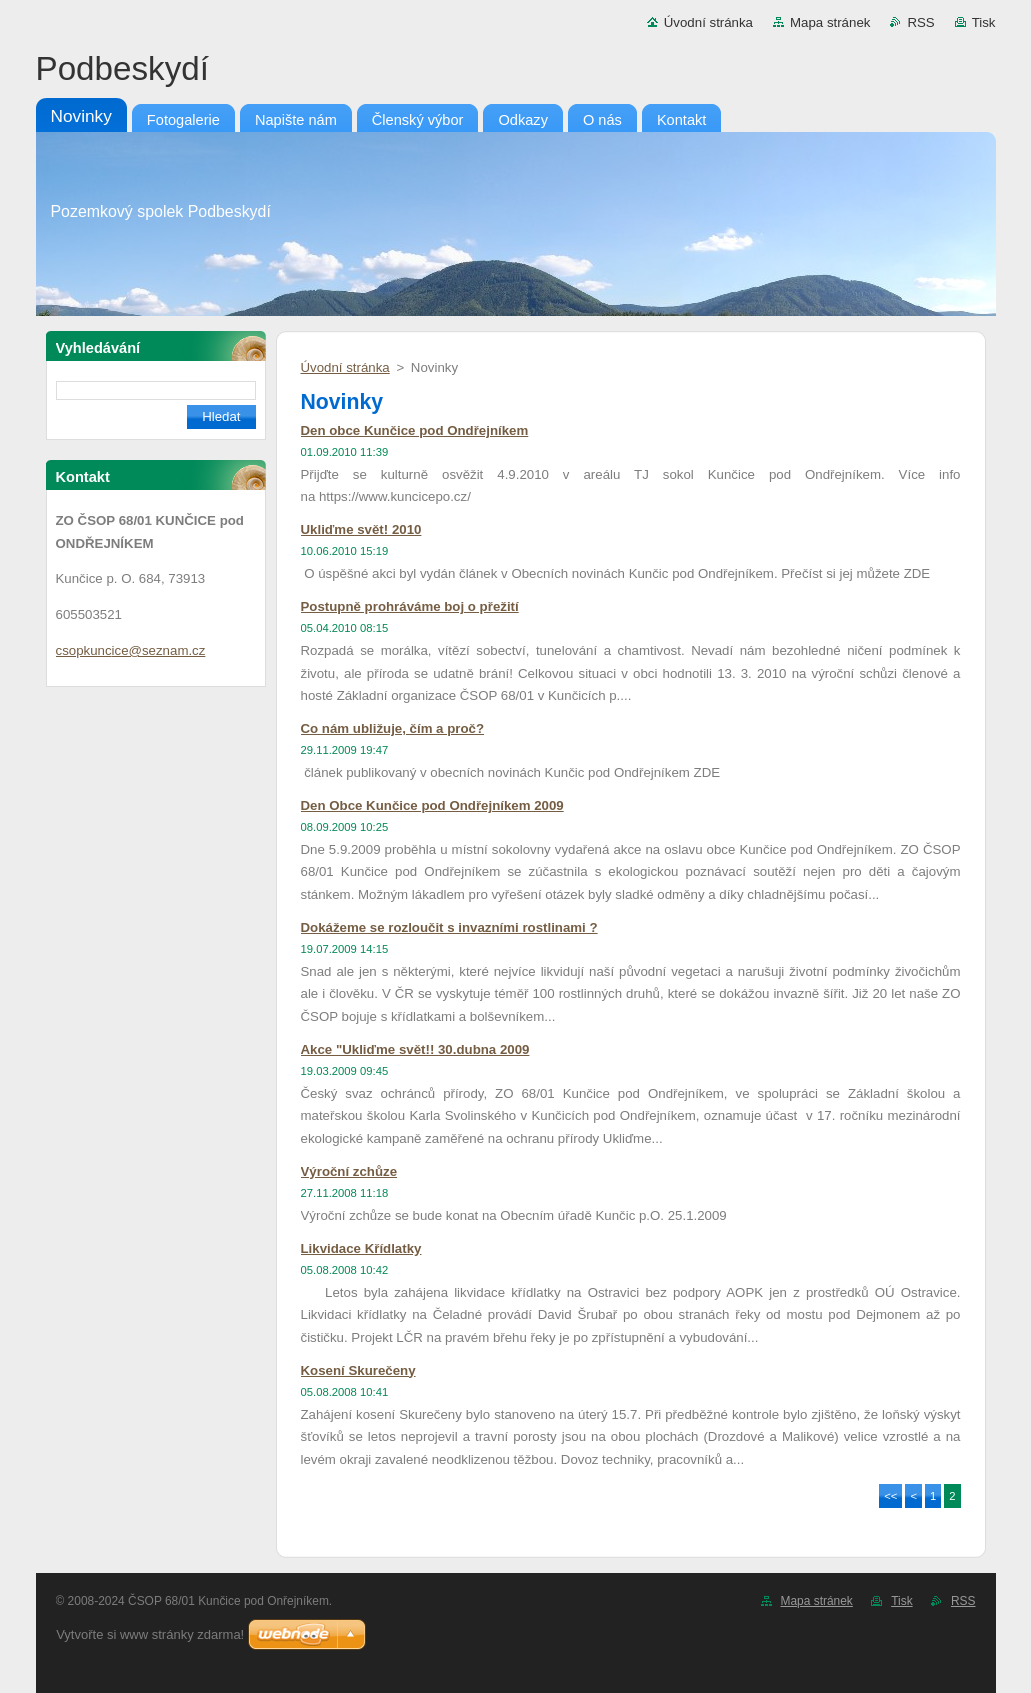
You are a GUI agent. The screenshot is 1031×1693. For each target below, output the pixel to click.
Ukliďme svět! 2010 (361, 529)
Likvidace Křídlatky (361, 1248)
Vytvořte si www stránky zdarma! (150, 1634)
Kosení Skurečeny (358, 1370)
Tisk (984, 22)
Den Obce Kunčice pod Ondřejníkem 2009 (432, 805)
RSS (920, 22)
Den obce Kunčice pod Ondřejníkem (415, 430)
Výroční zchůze (349, 1171)
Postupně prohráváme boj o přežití (410, 606)
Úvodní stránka (708, 22)
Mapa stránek (830, 22)
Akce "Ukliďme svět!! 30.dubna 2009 (415, 1049)
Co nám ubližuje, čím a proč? (393, 728)
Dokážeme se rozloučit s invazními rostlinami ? (449, 927)
